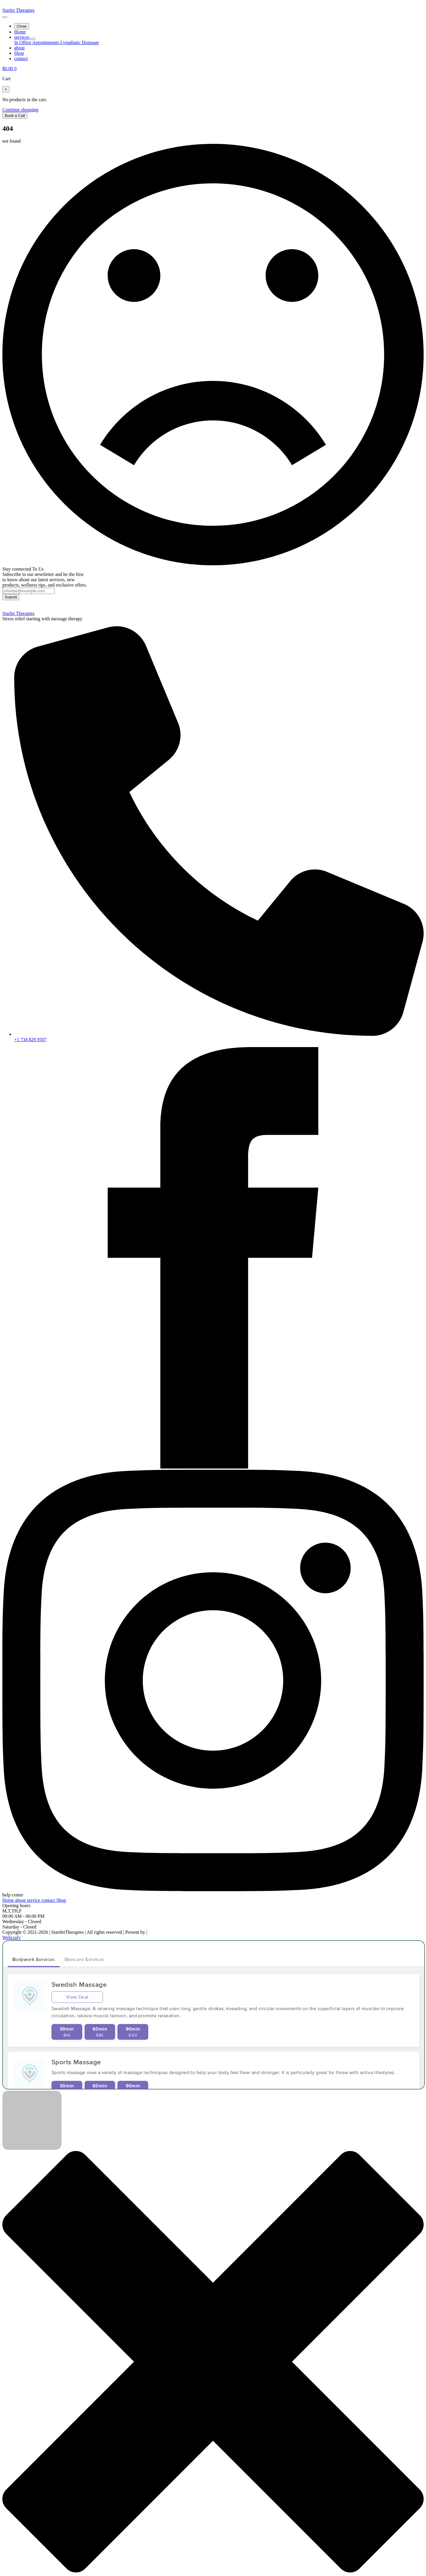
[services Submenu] (33, 39)
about (19, 47)
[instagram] (213, 1889)
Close (22, 26)
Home (20, 31)
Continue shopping (20, 109)
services (22, 37)
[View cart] (9, 68)
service (34, 1900)
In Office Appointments (37, 42)
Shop (19, 53)
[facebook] (213, 1466)
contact (21, 58)
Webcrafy (11, 1937)
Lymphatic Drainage (79, 42)
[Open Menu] (4, 17)
